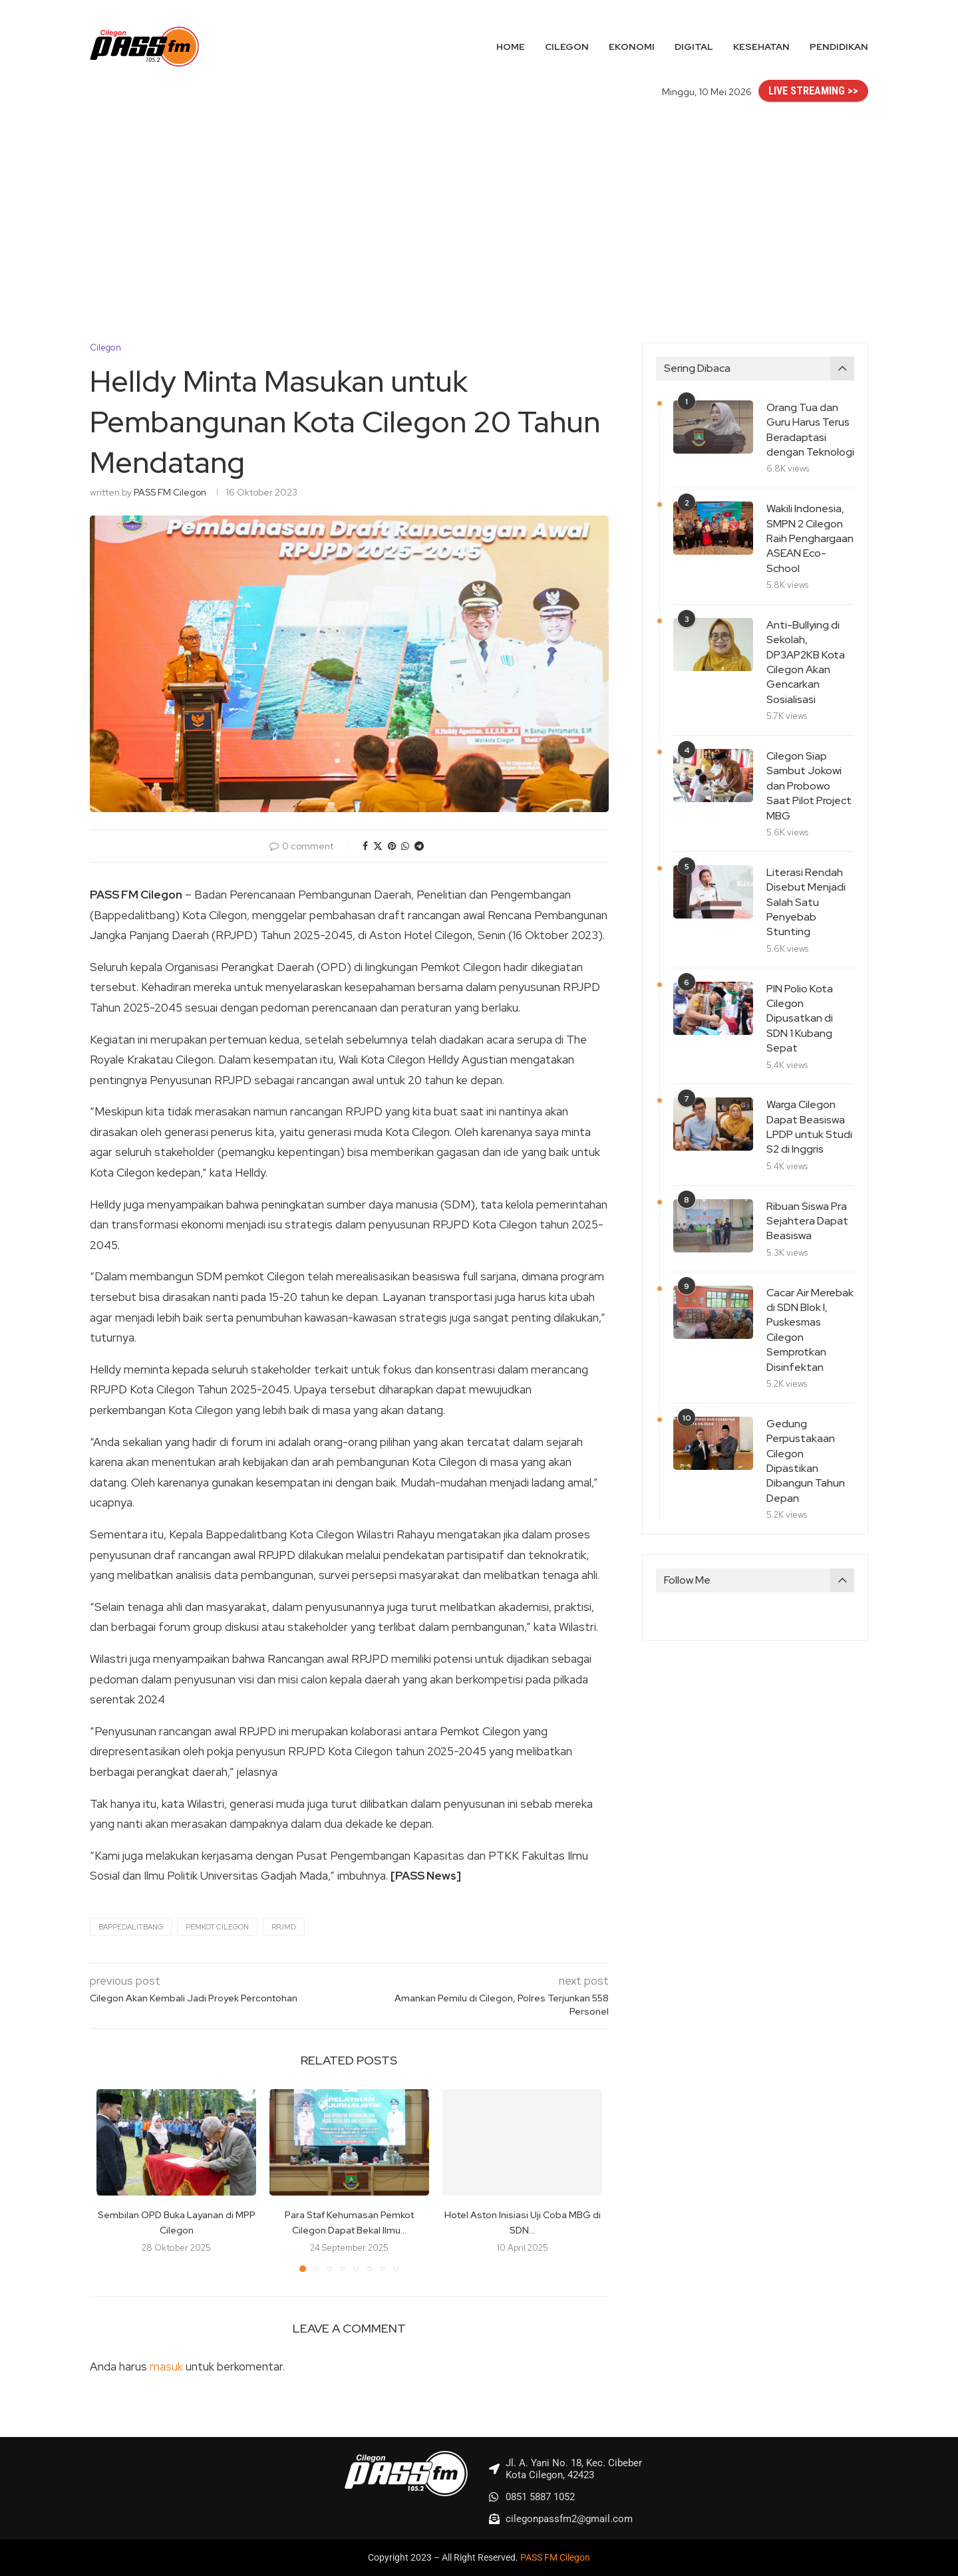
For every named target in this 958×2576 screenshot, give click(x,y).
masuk (166, 2366)
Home (510, 47)
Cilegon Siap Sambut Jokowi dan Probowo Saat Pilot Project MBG (809, 786)
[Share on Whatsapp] (405, 846)
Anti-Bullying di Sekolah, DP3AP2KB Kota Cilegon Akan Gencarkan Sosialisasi (805, 662)
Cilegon (567, 47)
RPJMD (283, 1927)
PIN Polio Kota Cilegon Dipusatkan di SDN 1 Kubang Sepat (799, 1019)
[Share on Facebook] (365, 846)
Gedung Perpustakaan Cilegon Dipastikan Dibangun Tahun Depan (805, 1461)
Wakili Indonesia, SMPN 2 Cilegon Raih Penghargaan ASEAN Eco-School (810, 538)
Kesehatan (761, 47)
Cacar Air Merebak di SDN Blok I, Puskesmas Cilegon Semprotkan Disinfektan (810, 1330)
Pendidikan (839, 47)
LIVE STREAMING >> (813, 90)
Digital (694, 47)
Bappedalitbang (130, 1927)
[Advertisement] (479, 209)
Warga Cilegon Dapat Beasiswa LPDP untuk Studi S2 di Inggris (809, 1126)
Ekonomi (632, 47)
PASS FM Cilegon (170, 492)
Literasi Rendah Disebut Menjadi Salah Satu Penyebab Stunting (806, 902)
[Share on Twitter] (378, 846)
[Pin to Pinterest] (392, 846)
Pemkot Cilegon (217, 1927)
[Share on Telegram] (419, 846)
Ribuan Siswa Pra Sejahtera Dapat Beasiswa (807, 1221)
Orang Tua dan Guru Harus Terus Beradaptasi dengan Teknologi (810, 429)
